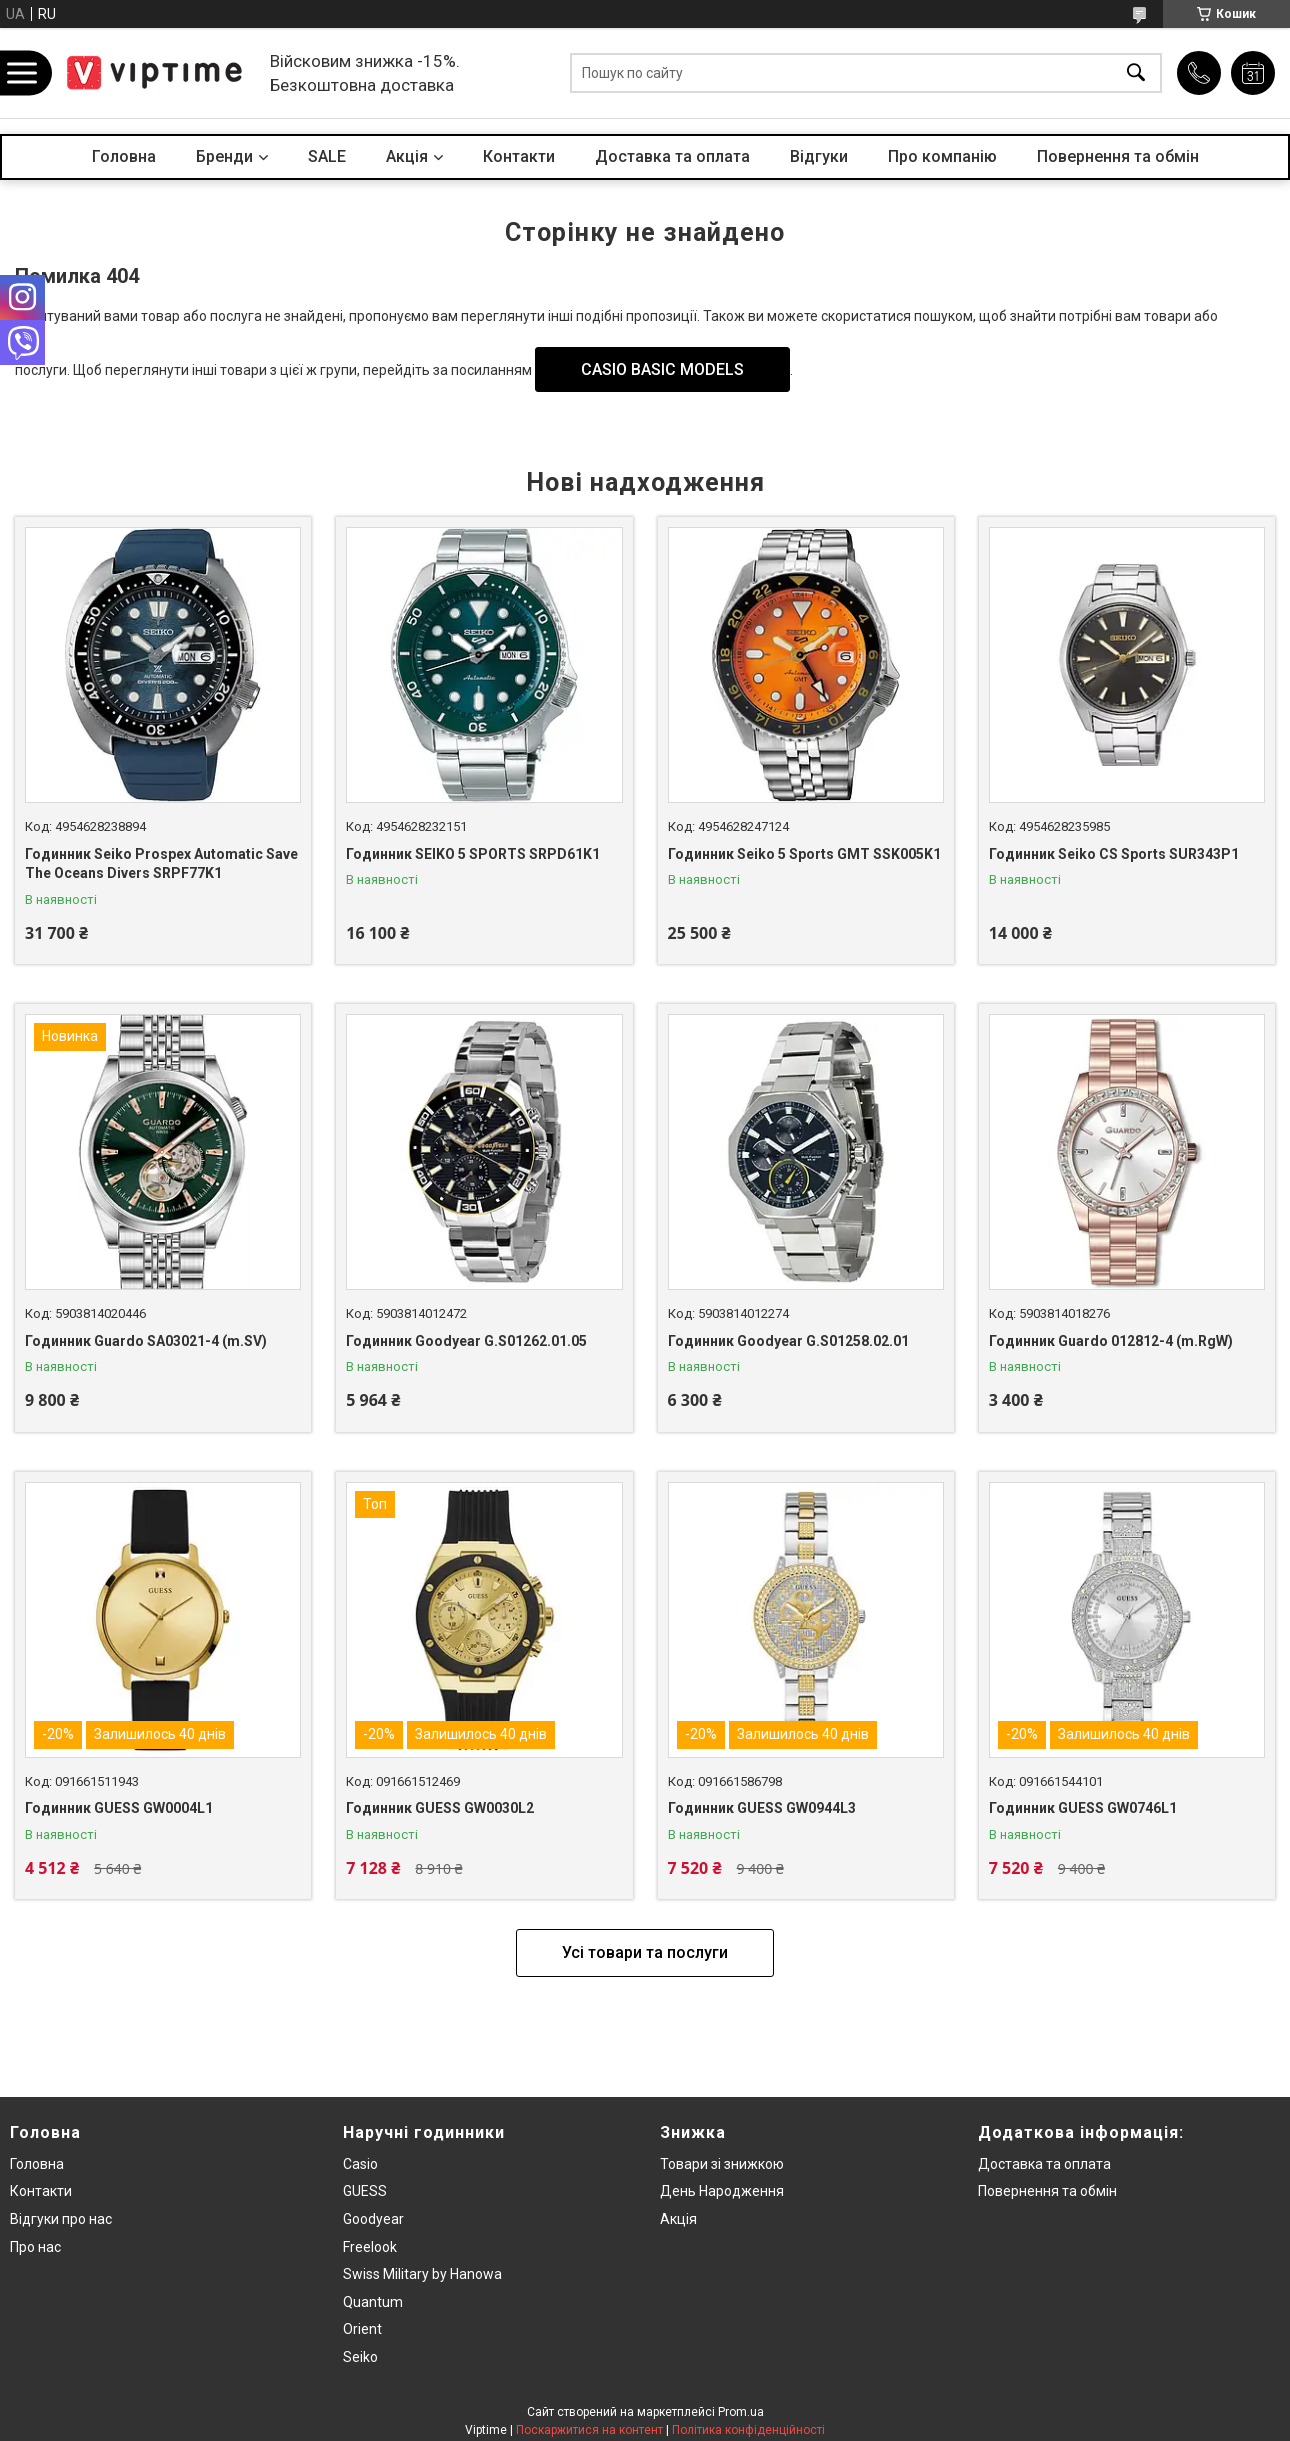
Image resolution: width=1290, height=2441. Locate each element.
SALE (327, 156)
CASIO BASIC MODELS (662, 369)
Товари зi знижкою (722, 2164)
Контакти (519, 156)
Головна (124, 156)
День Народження (722, 2191)
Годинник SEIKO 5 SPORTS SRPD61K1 (473, 854)
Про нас (35, 2247)
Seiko (360, 2357)
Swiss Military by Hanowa (422, 2274)
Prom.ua (741, 2412)
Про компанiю (942, 156)
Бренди (224, 156)
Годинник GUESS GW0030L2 (440, 1808)
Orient (362, 2329)
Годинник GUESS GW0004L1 (119, 1808)
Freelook (370, 2247)
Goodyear (373, 2219)
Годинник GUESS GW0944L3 (762, 1808)
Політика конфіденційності (748, 2430)
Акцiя (407, 156)
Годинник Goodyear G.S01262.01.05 (466, 1341)
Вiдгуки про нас (61, 2219)
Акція (678, 2219)
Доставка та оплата (672, 156)
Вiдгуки (819, 156)
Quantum (373, 2302)
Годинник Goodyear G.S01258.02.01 (788, 1341)
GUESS (365, 2191)
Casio (360, 2164)
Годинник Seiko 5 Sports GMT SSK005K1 (804, 854)
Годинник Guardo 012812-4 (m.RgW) (1111, 1341)
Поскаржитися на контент (589, 2430)
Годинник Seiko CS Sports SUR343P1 (1114, 854)
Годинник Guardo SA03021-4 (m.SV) (146, 1341)
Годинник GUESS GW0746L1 (1083, 1808)
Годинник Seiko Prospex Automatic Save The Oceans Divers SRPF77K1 (161, 864)
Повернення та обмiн (1047, 2191)
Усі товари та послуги (645, 1952)
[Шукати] (1136, 73)
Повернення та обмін (1118, 156)
